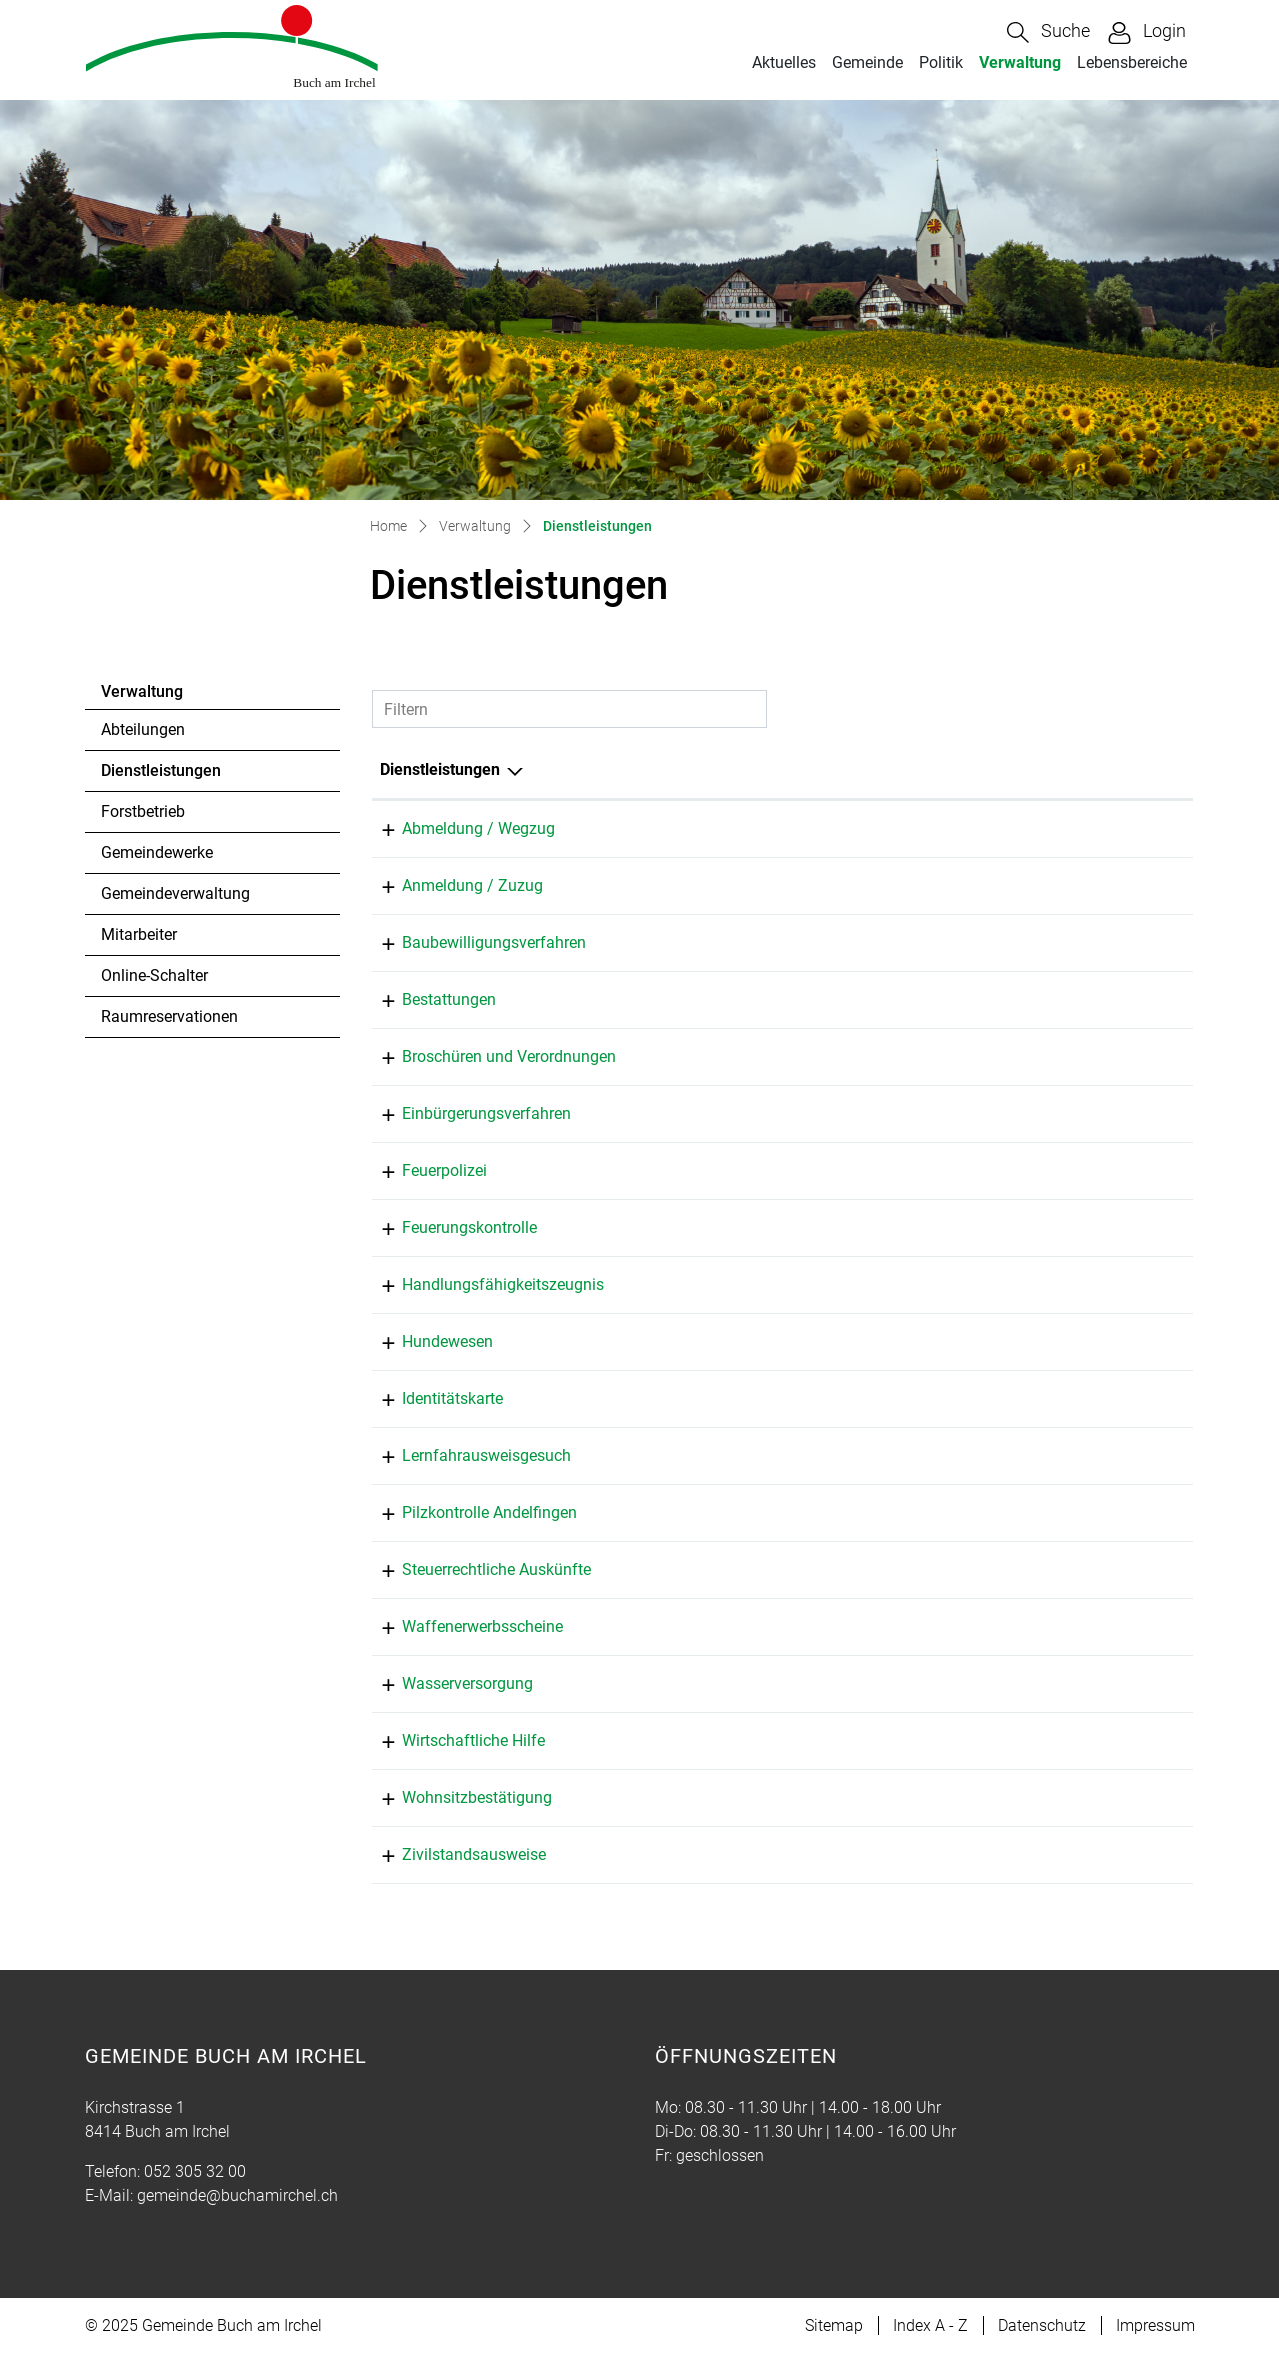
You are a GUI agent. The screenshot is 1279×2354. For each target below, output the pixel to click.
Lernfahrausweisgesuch (464, 1455)
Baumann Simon (694, 942)
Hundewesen (425, 1341)
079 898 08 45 (1120, 1512)
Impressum (1155, 2325)
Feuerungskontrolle (447, 1227)
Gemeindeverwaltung (175, 893)
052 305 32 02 (1120, 1569)
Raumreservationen (169, 1016)
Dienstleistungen (160, 776)
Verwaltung (1020, 62)
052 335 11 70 (1120, 1227)
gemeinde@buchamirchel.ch (237, 2195)
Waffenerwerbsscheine (460, 1626)
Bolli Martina (680, 828)
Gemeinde (867, 62)
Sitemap (834, 2325)
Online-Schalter (154, 975)
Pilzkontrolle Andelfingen (467, 1512)
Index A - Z (930, 2325)
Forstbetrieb (143, 811)
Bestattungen (427, 999)
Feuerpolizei (422, 1170)
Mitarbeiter (139, 934)
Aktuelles (784, 62)
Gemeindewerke (157, 852)
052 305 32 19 (1120, 1683)
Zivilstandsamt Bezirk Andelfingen (755, 1854)
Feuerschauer (682, 1170)
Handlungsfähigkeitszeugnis (481, 1284)
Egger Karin (675, 1569)
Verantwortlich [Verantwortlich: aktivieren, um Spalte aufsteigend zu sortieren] (687, 769)
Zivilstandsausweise (452, 1854)
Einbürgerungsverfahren (464, 1113)
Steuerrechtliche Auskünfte (474, 1569)
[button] (1048, 32)
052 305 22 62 (1120, 1170)
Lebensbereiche (1132, 62)
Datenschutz (1042, 2325)
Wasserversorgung (445, 1683)
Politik (941, 62)
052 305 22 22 (1120, 1854)
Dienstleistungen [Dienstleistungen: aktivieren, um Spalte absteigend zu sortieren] (440, 769)
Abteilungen (143, 729)
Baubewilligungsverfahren (472, 942)
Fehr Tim (666, 1683)
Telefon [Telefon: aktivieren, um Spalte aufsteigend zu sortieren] (1096, 769)
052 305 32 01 (1120, 942)
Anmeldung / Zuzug (450, 885)
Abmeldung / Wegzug (456, 828)
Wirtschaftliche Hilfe (451, 1740)
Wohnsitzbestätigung (455, 1797)
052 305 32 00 (1120, 828)
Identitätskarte (430, 1398)
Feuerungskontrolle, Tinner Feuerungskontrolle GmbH (822, 1227)
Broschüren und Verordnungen (487, 1056)
